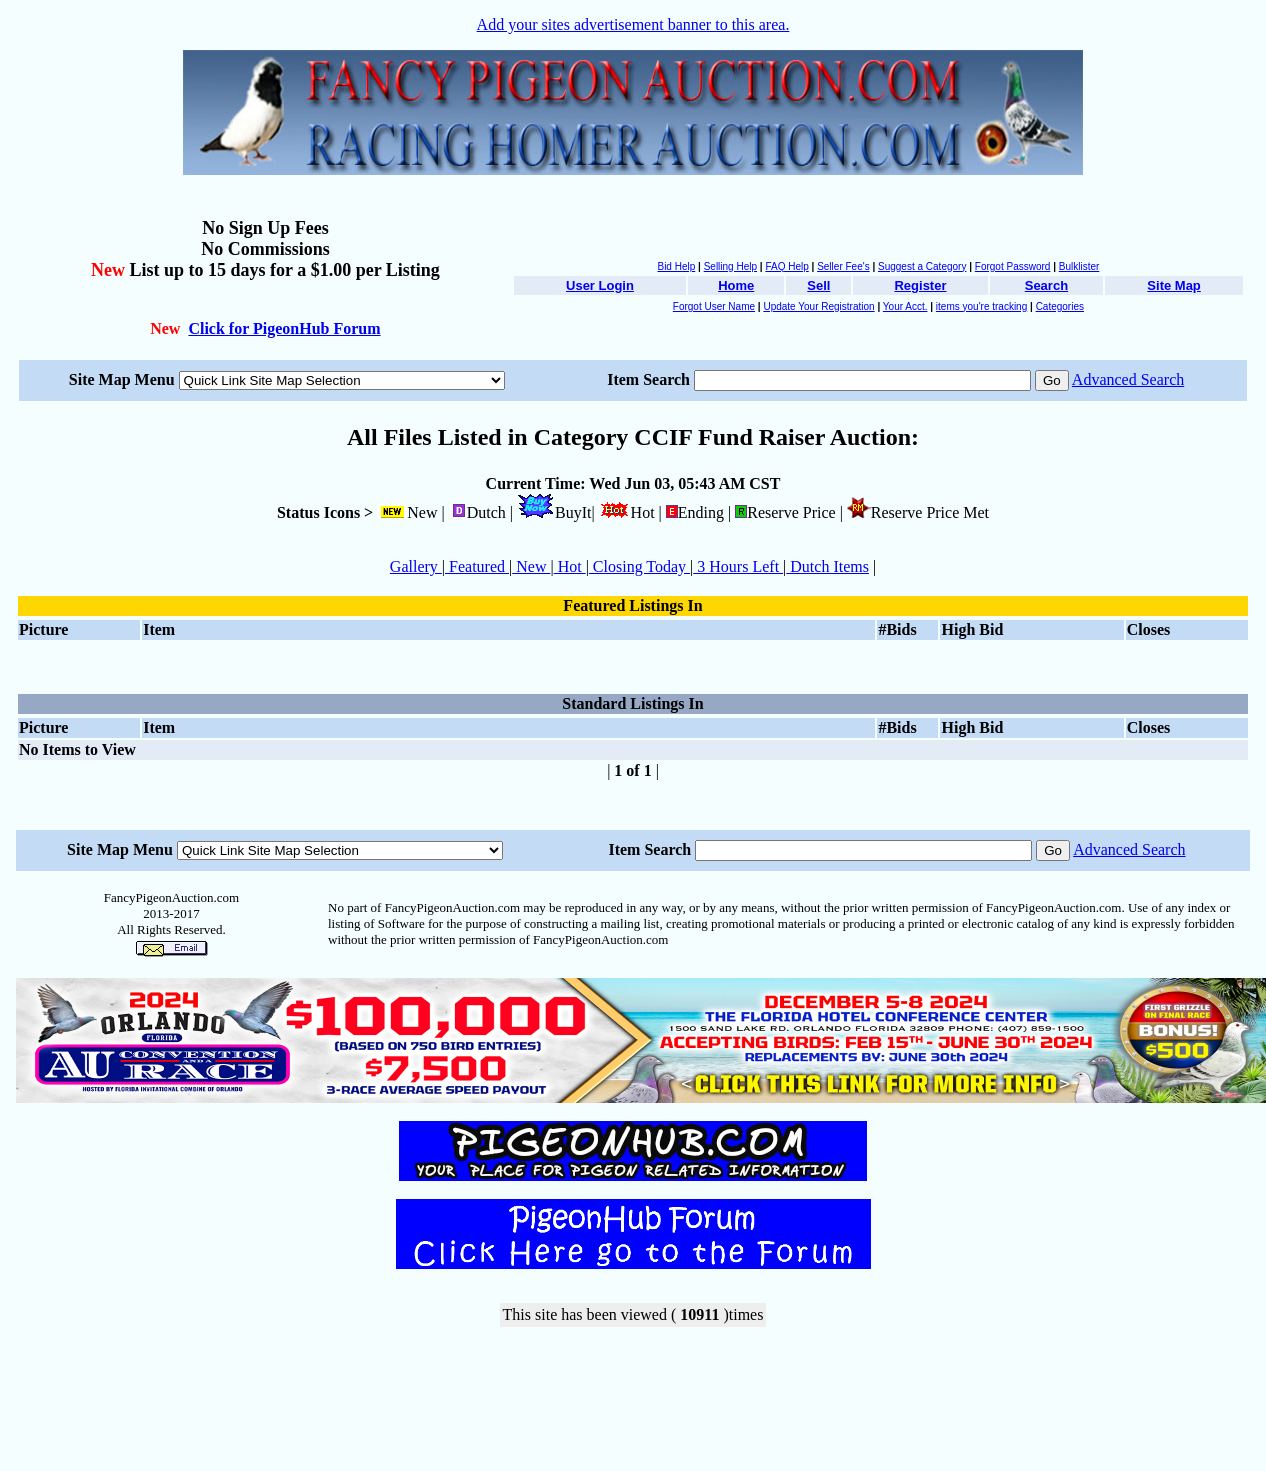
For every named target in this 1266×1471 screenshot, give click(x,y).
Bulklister (1079, 266)
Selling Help (730, 266)
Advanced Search (1128, 379)
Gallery (416, 566)
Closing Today (639, 566)
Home (736, 285)
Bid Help (676, 266)
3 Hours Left (738, 566)
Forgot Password (1013, 266)
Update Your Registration (818, 306)
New (531, 566)
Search (1046, 285)
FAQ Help (786, 266)
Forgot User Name (714, 306)
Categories (1060, 306)
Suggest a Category (922, 266)
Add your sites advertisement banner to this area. (633, 24)
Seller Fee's (843, 266)
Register (920, 285)
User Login (600, 285)
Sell (818, 285)
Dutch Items (827, 566)
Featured (477, 566)
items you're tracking (981, 306)
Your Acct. (905, 306)
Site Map (1173, 285)
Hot (570, 566)
